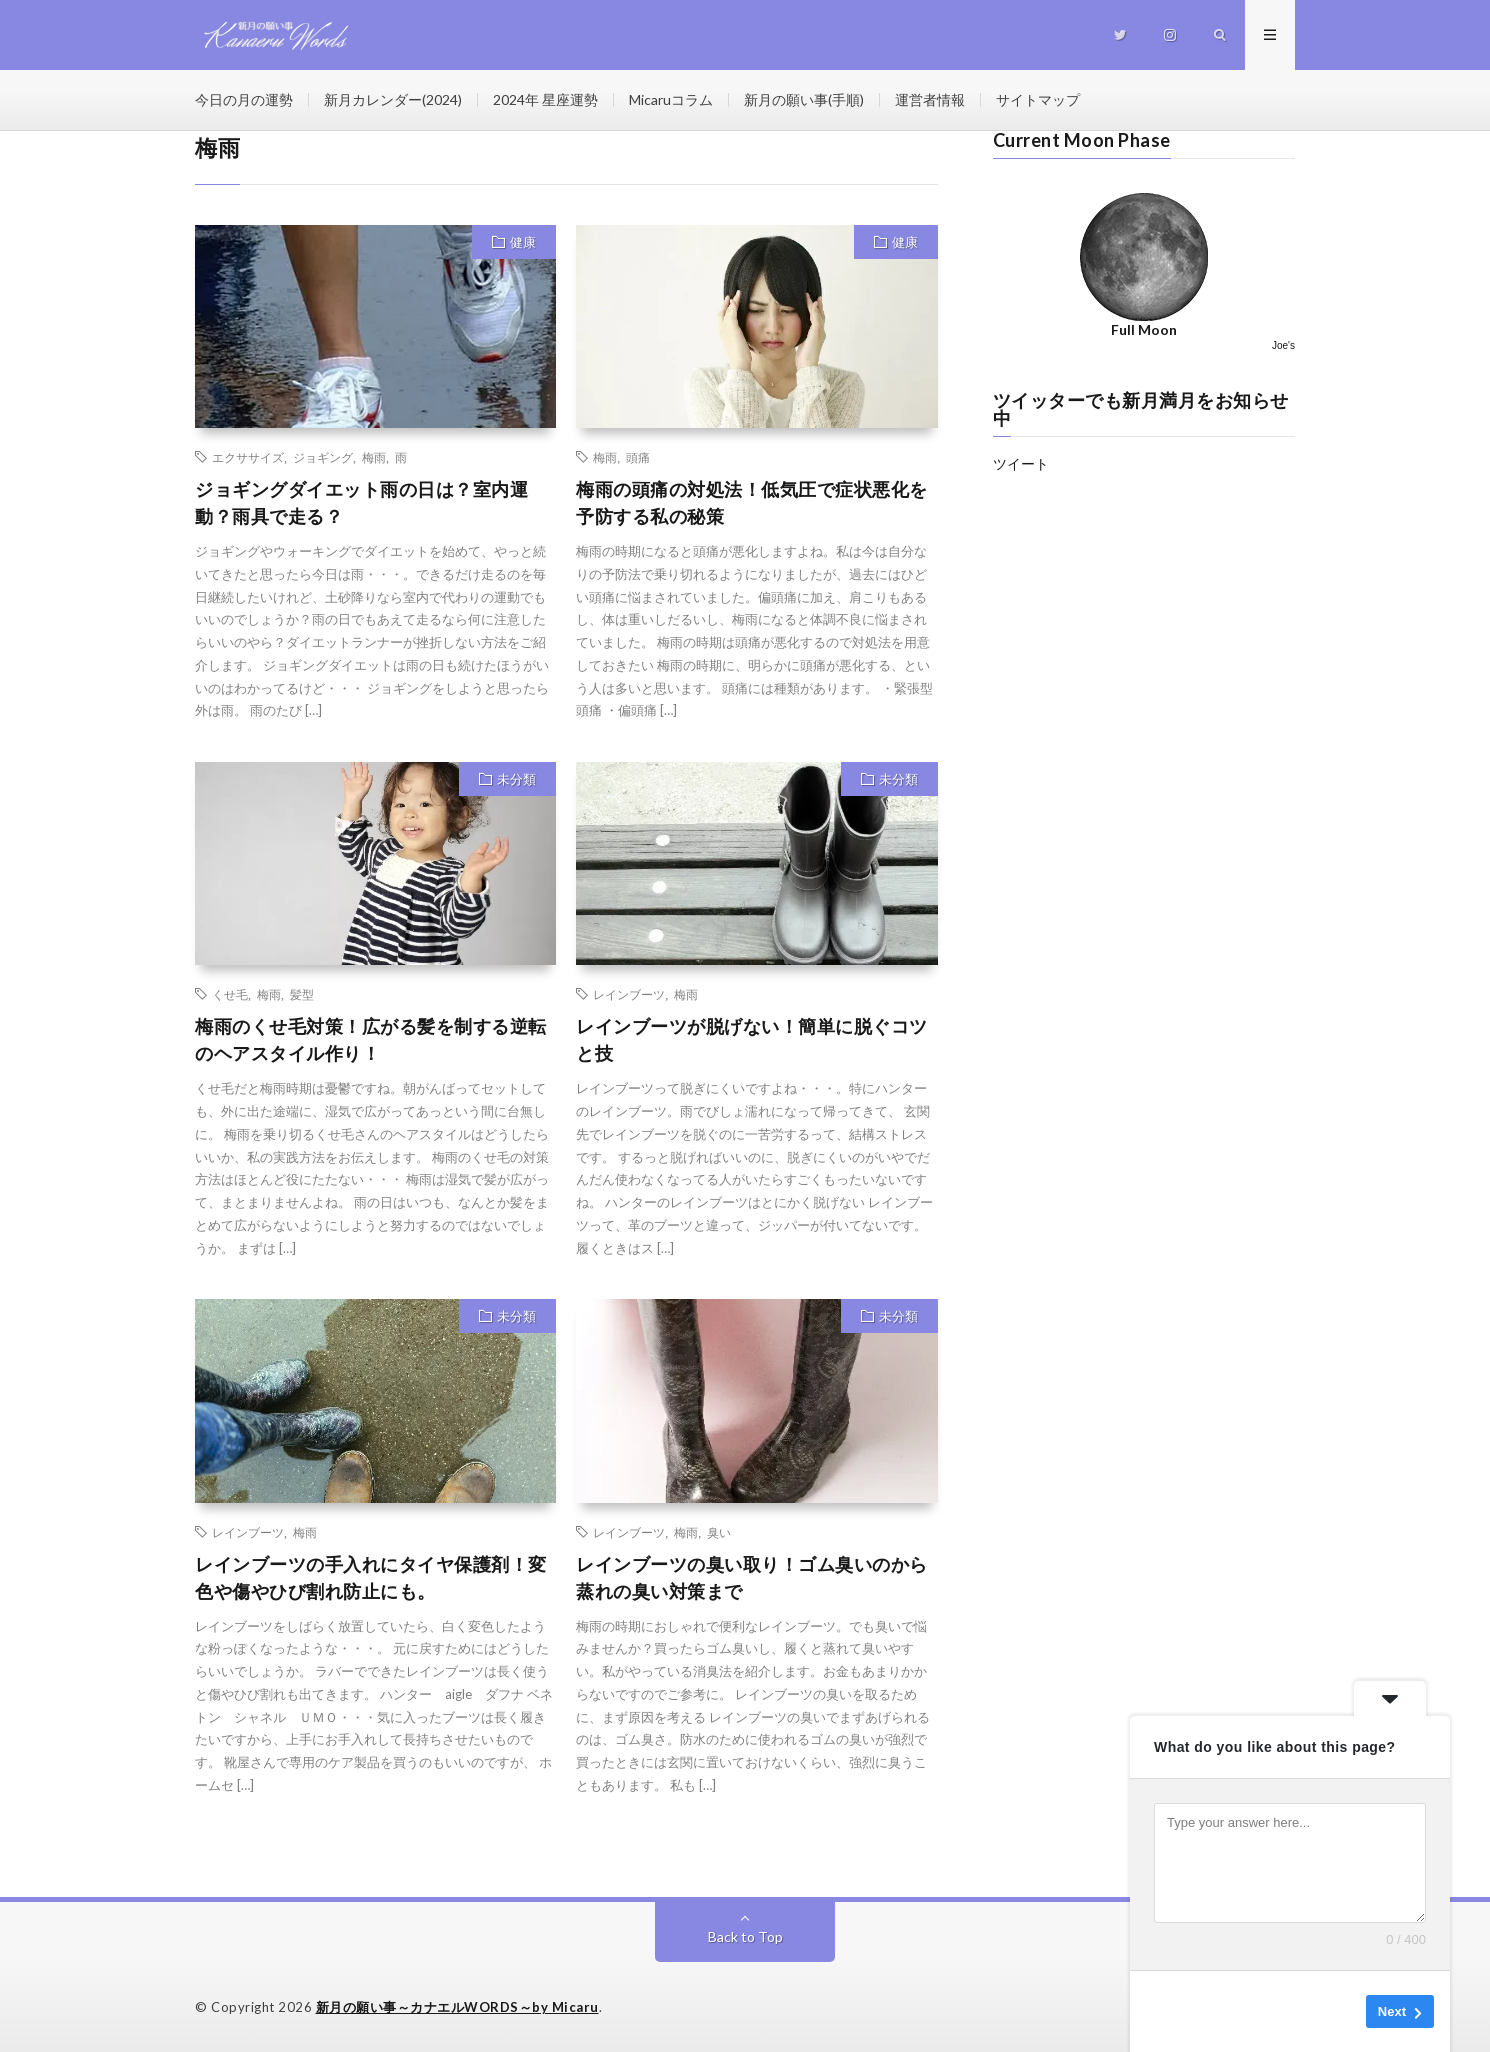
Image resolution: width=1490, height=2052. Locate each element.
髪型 (302, 994)
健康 (523, 242)
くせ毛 (230, 994)
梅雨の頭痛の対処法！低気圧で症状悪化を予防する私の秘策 (752, 502)
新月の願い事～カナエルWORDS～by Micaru (457, 2007)
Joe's (1283, 345)
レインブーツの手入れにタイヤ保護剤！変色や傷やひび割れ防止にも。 (371, 1577)
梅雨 (374, 457)
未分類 (516, 779)
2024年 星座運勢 (545, 99)
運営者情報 (930, 99)
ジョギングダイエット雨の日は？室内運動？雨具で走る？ (361, 502)
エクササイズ (248, 457)
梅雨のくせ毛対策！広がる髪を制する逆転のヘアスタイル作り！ (371, 1039)
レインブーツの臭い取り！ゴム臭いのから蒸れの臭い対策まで (752, 1577)
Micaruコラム (671, 99)
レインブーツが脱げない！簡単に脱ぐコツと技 (752, 1039)
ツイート (1021, 463)
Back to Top (745, 1936)
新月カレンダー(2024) (393, 99)
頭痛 (638, 457)
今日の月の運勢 (244, 99)
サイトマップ (1038, 99)
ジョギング (323, 457)
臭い (719, 1532)
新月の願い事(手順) (804, 99)
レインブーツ (629, 994)
